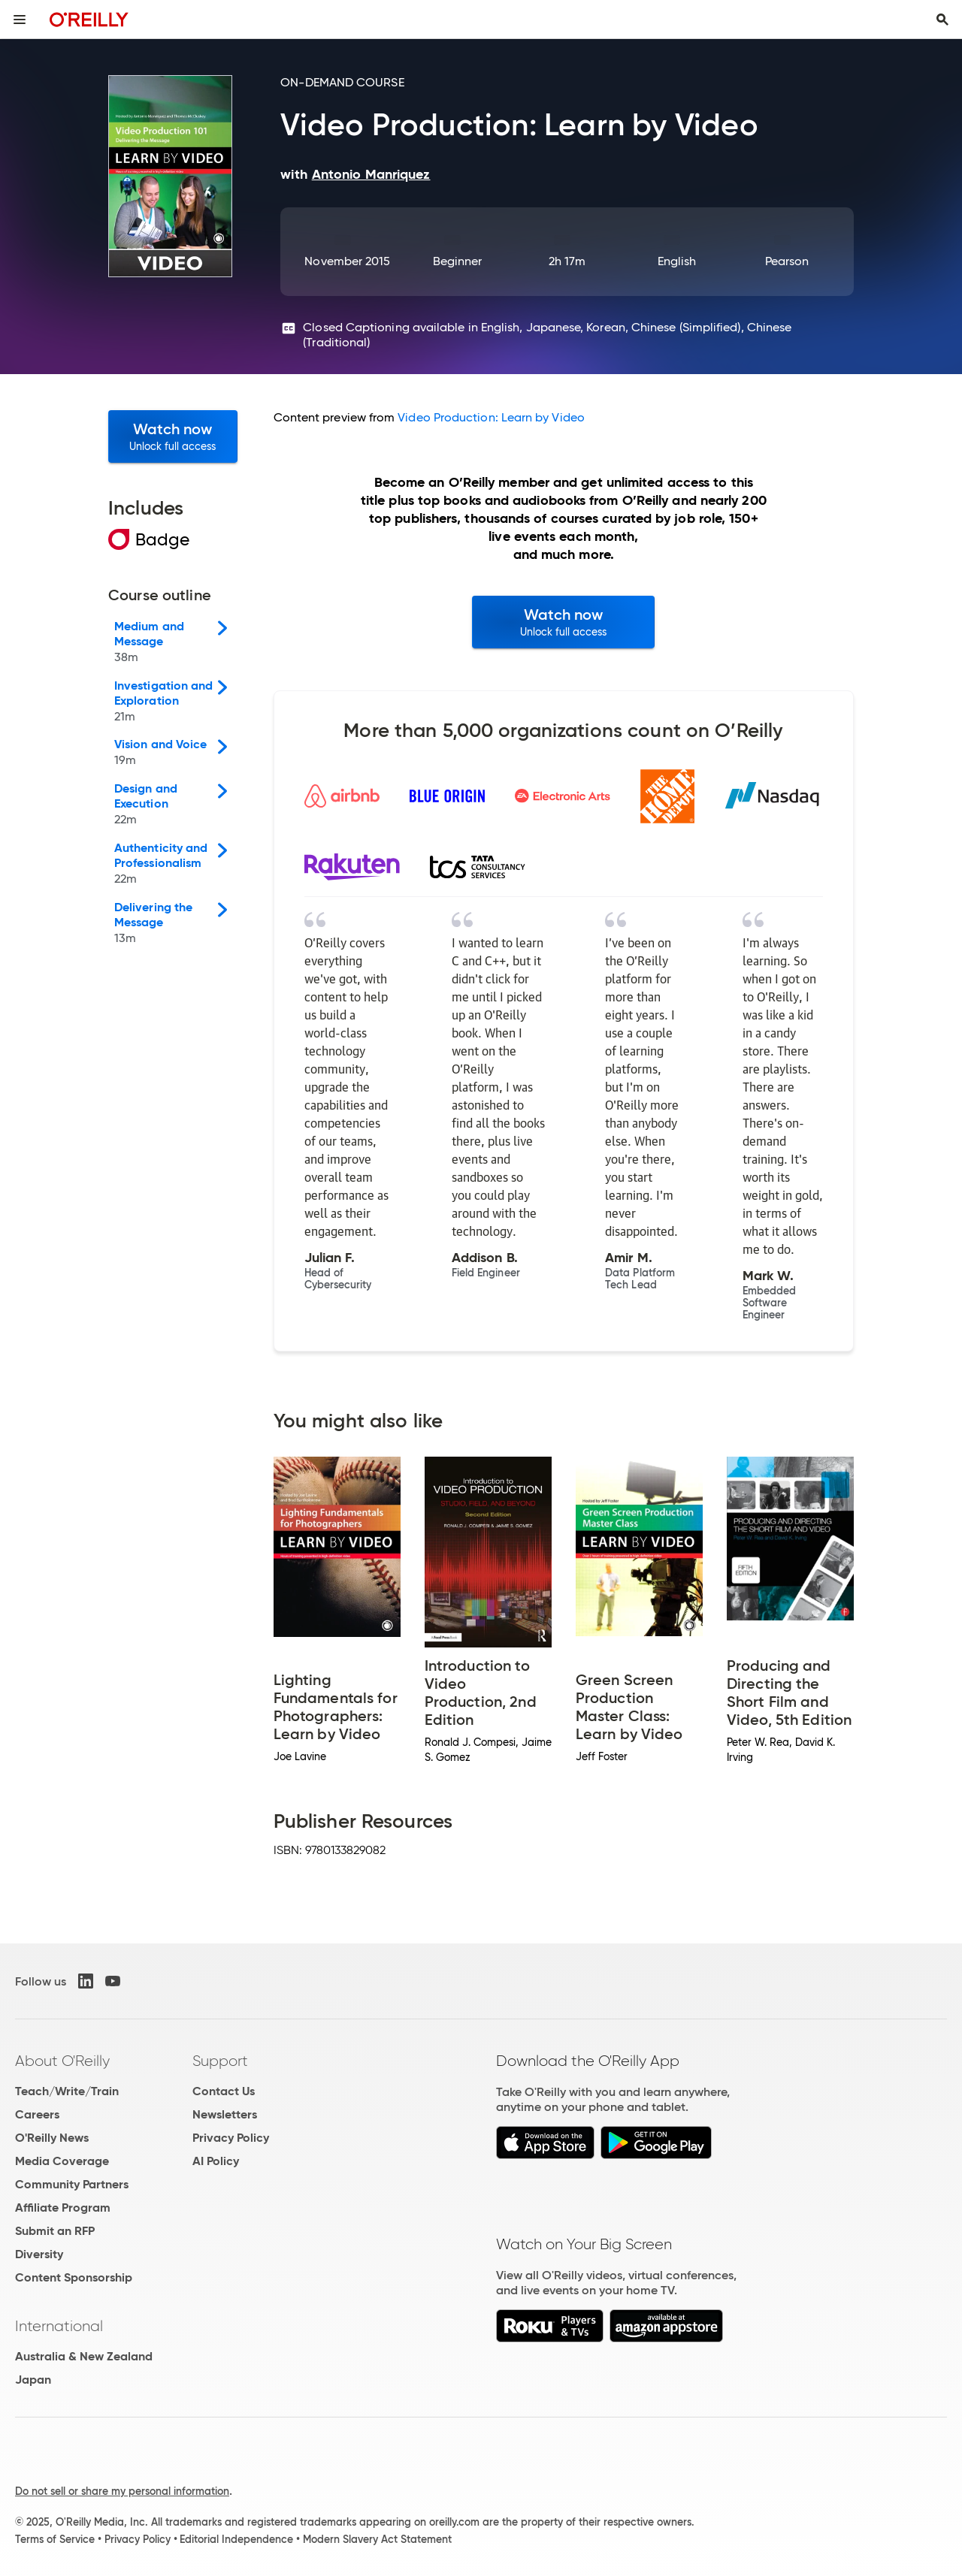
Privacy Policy (230, 2138)
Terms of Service (55, 2539)
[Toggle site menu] (20, 20)
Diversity (39, 2254)
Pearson (787, 261)
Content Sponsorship (73, 2277)
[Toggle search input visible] (942, 20)
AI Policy (215, 2161)
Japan (33, 2379)
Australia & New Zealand (84, 2356)
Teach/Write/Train (67, 2091)
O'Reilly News (52, 2138)
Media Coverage (62, 2161)
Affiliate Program (62, 2207)
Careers (37, 2114)
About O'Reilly (62, 2061)
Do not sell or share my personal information (122, 2491)
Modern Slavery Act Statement (377, 2539)
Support (220, 2061)
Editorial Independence (236, 2539)
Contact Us (223, 2091)
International (59, 2326)
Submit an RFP (55, 2231)
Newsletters (224, 2114)
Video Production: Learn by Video (491, 417)
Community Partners (72, 2184)
